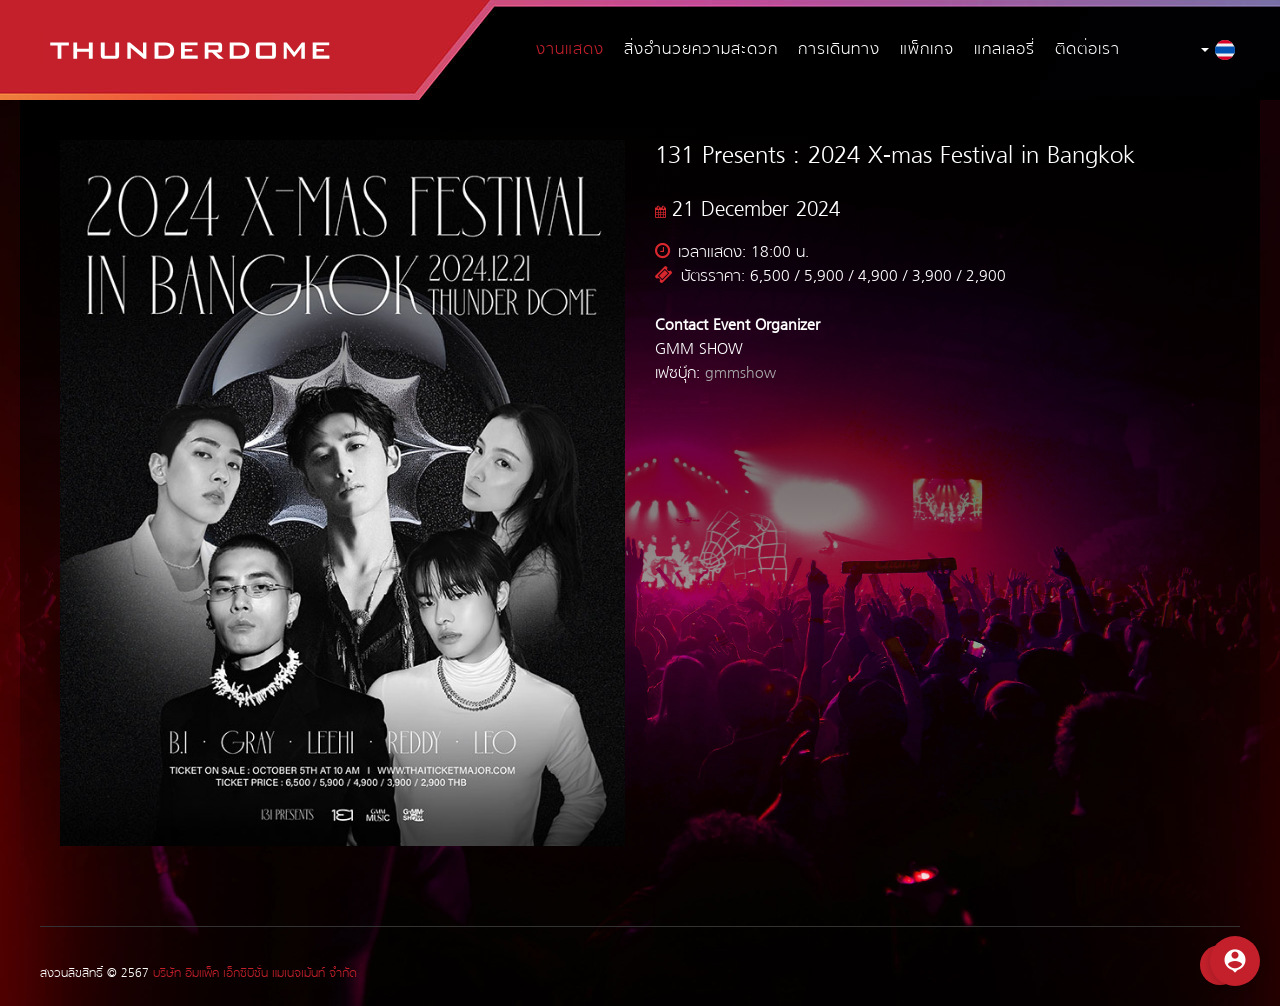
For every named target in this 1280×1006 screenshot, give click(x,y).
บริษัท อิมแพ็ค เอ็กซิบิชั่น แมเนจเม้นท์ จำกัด (255, 973)
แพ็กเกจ (927, 50)
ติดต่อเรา (1087, 50)
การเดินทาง (839, 50)
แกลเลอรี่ (1004, 50)
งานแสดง (570, 50)
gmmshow (740, 374)
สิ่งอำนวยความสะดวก (701, 50)
